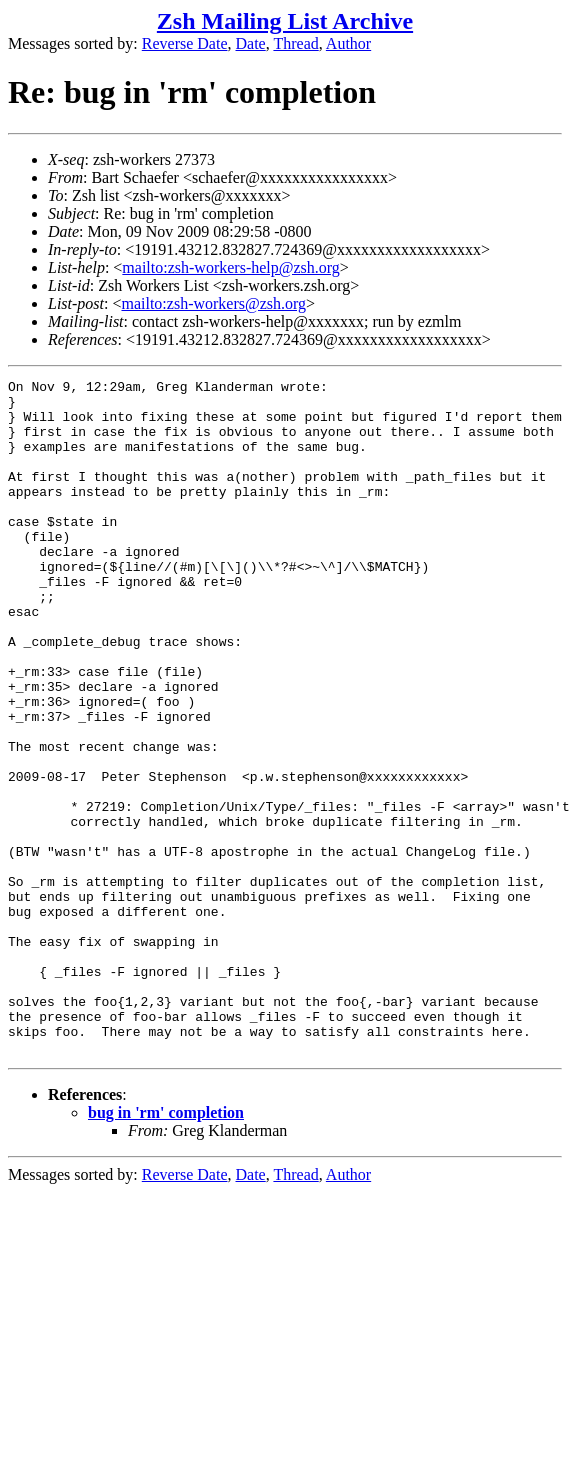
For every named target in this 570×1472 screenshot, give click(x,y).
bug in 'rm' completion (166, 1247)
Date (251, 43)
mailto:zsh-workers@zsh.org (213, 303)
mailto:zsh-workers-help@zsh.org (231, 267)
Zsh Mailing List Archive (285, 21)
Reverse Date (185, 43)
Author (348, 43)
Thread (295, 43)
